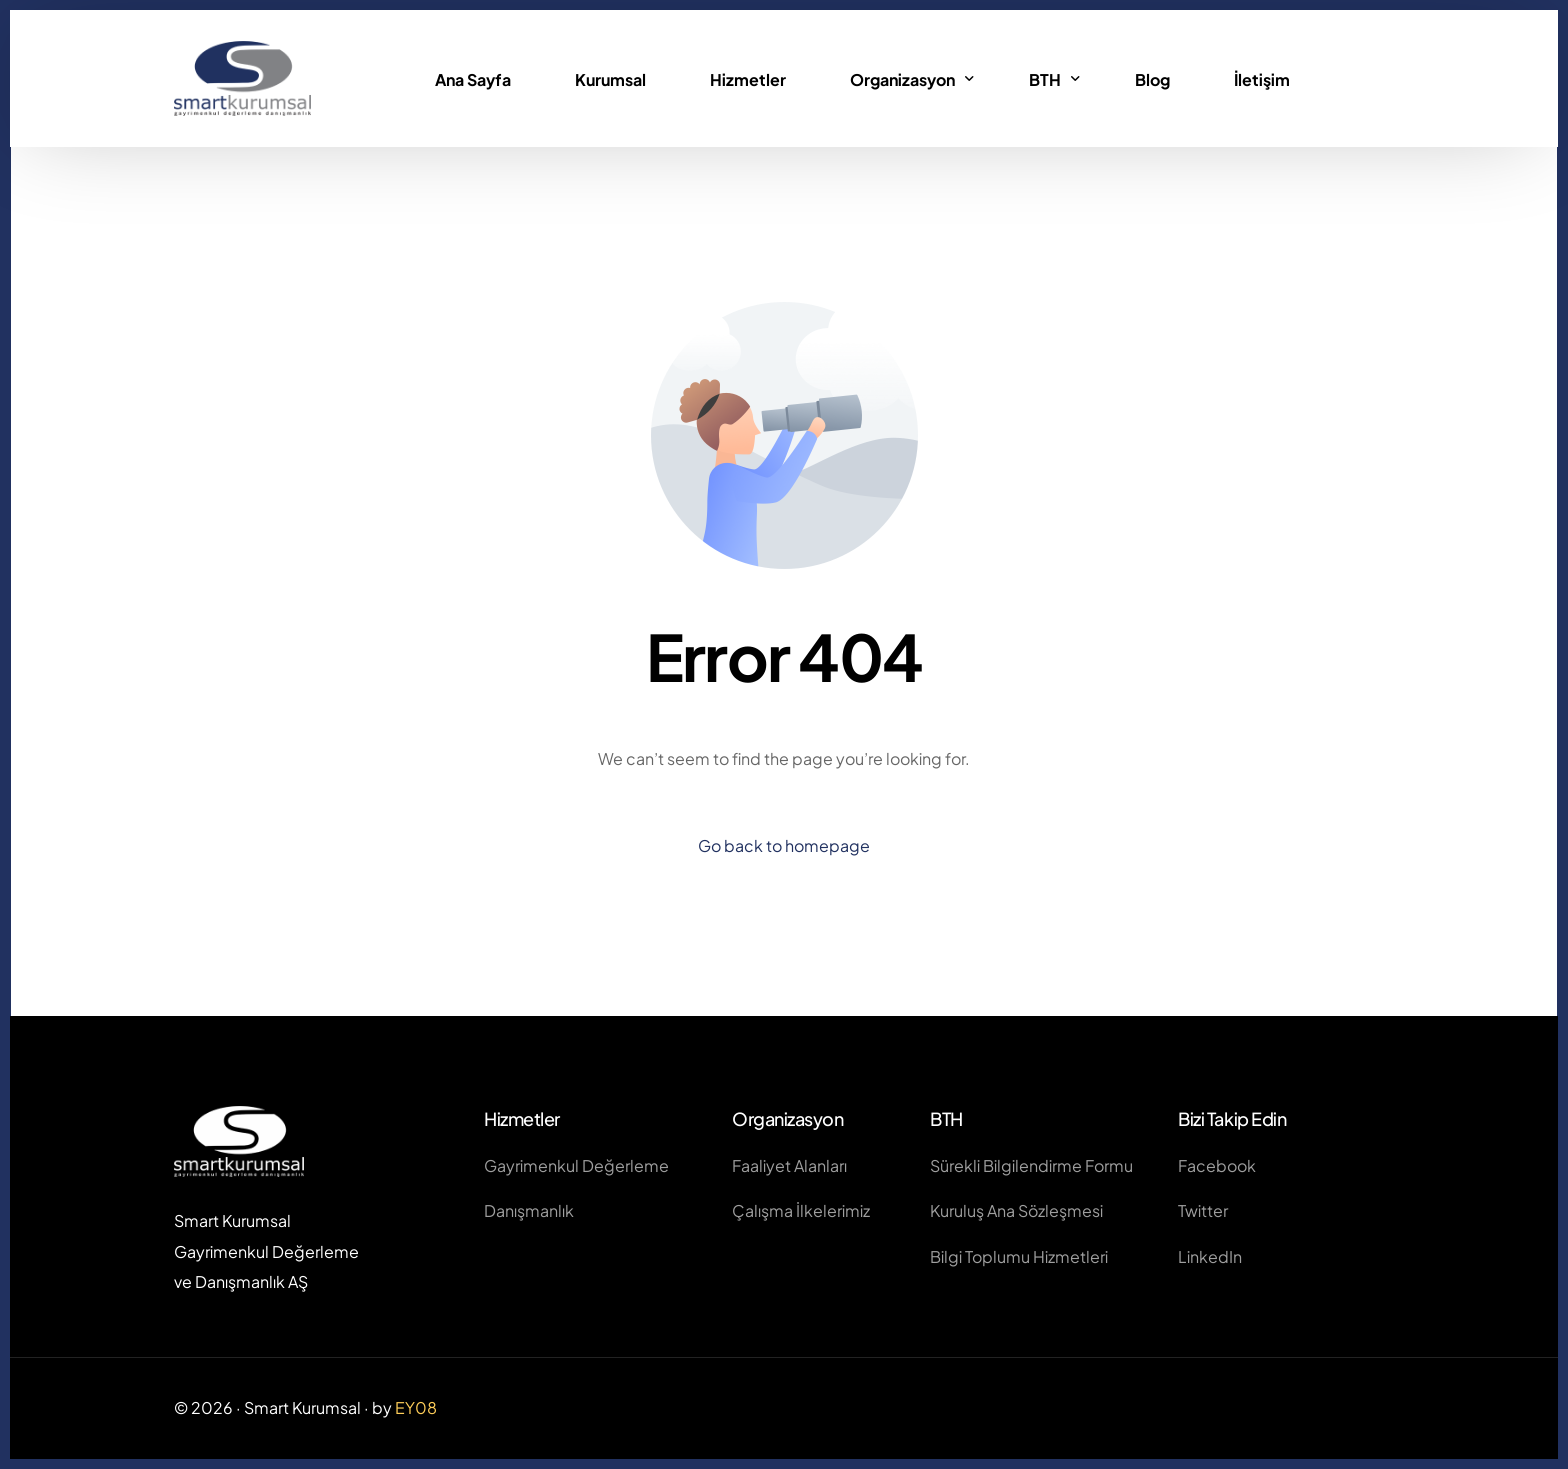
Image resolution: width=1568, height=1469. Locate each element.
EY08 (416, 1407)
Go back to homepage (784, 845)
